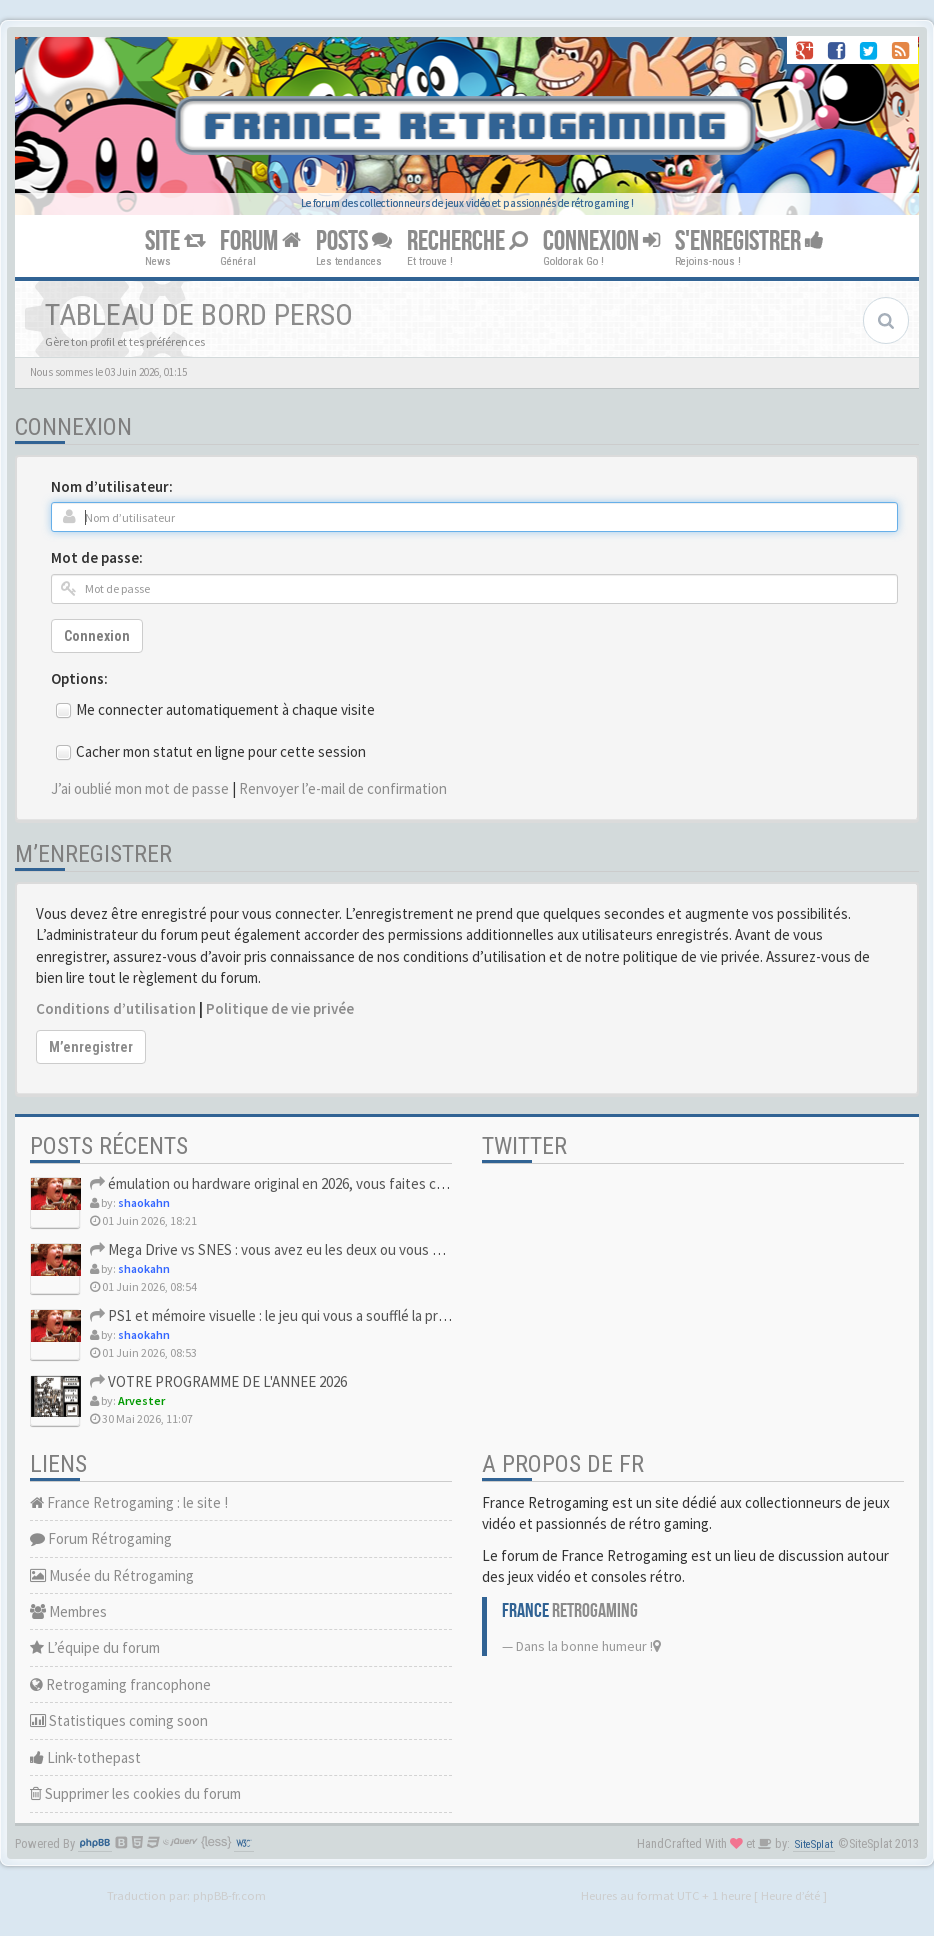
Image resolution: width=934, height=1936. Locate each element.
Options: (79, 678)
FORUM (260, 241)
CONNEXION (601, 241)
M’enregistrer (91, 1047)
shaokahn (144, 1202)
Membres (68, 1611)
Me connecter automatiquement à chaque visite (225, 709)
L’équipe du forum (95, 1647)
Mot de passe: (97, 557)
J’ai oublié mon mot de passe (140, 788)
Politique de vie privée (280, 1008)
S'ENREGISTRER (749, 241)
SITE (175, 241)
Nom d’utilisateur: (112, 486)
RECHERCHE (467, 241)
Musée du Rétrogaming (112, 1575)
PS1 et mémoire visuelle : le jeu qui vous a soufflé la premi (275, 1315)
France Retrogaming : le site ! (129, 1502)
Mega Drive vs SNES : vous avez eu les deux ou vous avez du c (290, 1249)
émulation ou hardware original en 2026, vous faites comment (289, 1183)
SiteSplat (814, 1844)
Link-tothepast (85, 1757)
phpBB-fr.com (229, 1895)
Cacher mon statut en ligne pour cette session (221, 751)
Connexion (97, 636)
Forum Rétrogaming (101, 1538)
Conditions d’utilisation (116, 1008)
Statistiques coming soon (119, 1720)
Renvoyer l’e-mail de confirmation (343, 788)
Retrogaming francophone (120, 1684)
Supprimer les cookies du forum (135, 1793)
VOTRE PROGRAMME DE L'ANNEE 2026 (218, 1381)
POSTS (354, 241)
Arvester (141, 1400)
